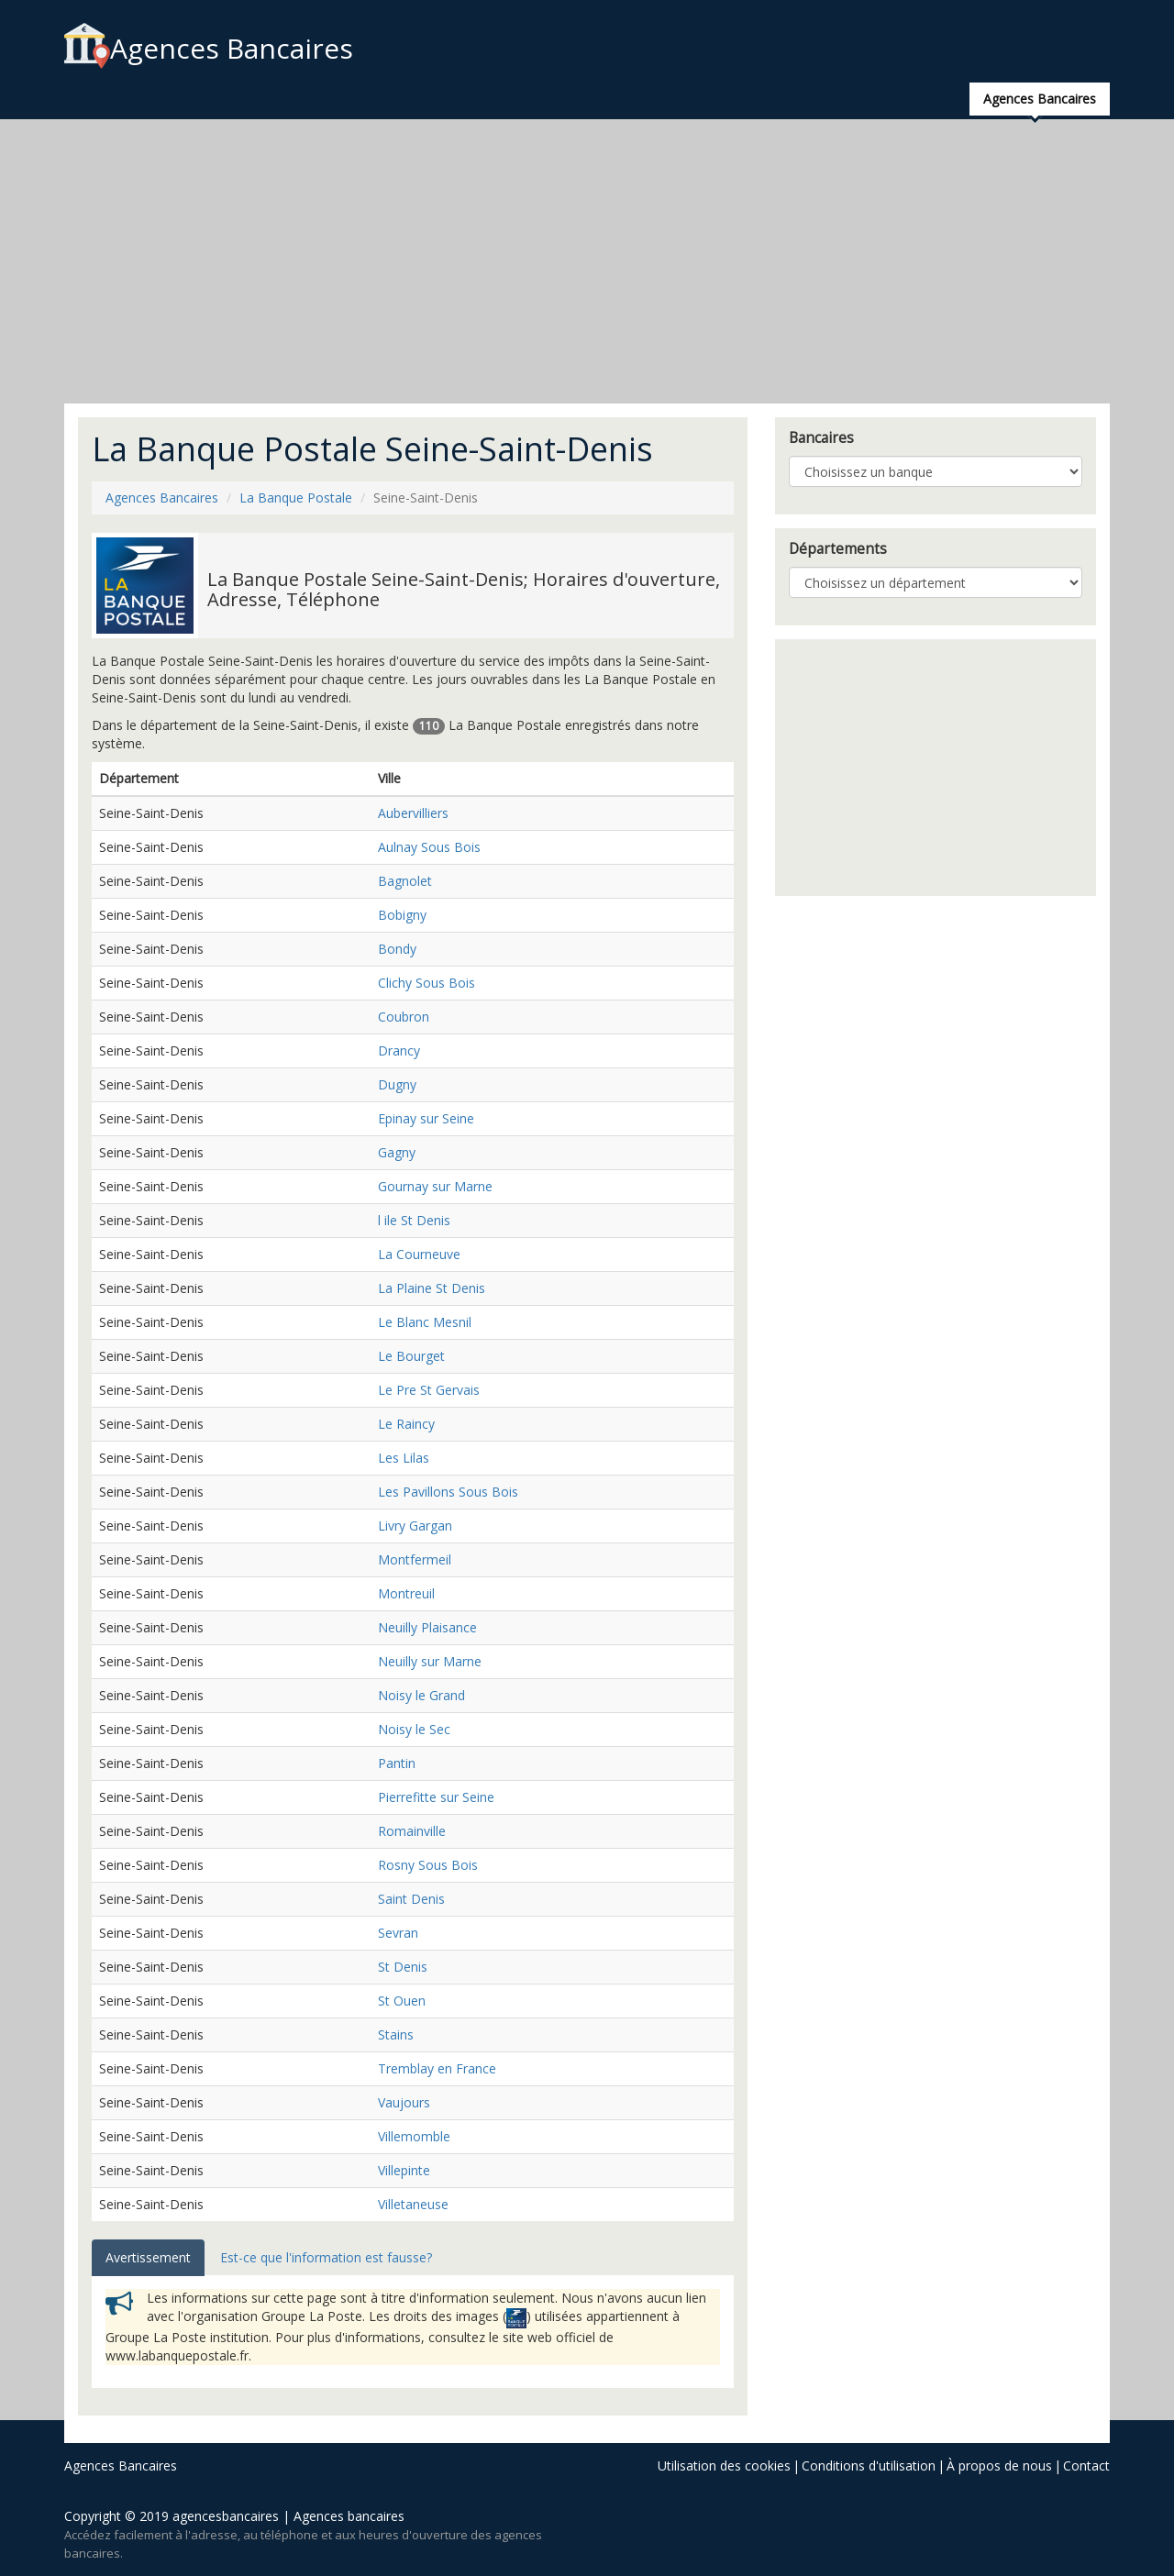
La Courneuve (419, 1254)
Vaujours (404, 2102)
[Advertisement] (587, 261)
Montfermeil (414, 1559)
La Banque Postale (295, 497)
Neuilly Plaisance (427, 1627)
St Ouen (402, 2000)
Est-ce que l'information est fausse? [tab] (326, 2257)
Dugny (397, 1084)
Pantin (396, 1763)
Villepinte (404, 2170)
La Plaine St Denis (431, 1288)
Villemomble (414, 2136)
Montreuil (406, 1593)
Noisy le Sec (414, 1729)
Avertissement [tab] (148, 2257)
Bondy (397, 948)
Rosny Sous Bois (428, 1865)
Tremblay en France (437, 2068)
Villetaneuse (413, 2204)
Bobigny (402, 914)
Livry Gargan (415, 1525)
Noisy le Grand (421, 1695)
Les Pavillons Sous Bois (448, 1491)
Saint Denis (411, 1898)
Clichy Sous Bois (426, 982)
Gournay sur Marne (435, 1186)
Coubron (403, 1016)
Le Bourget (411, 1356)
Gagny (396, 1152)
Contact (1086, 2465)
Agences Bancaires (208, 48)
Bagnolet (405, 881)
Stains (396, 2034)
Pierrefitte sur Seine (436, 1797)
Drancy (399, 1050)
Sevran (398, 1932)
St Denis (402, 1966)
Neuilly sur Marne (430, 1661)
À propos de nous (999, 2465)
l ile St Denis (414, 1220)
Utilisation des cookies (724, 2465)
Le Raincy (406, 1423)
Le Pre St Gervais (429, 1390)
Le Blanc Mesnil (424, 1322)
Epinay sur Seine (426, 1118)
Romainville (412, 1831)
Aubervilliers (413, 813)
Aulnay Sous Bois (429, 847)
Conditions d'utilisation (869, 2465)
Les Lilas (403, 1457)
